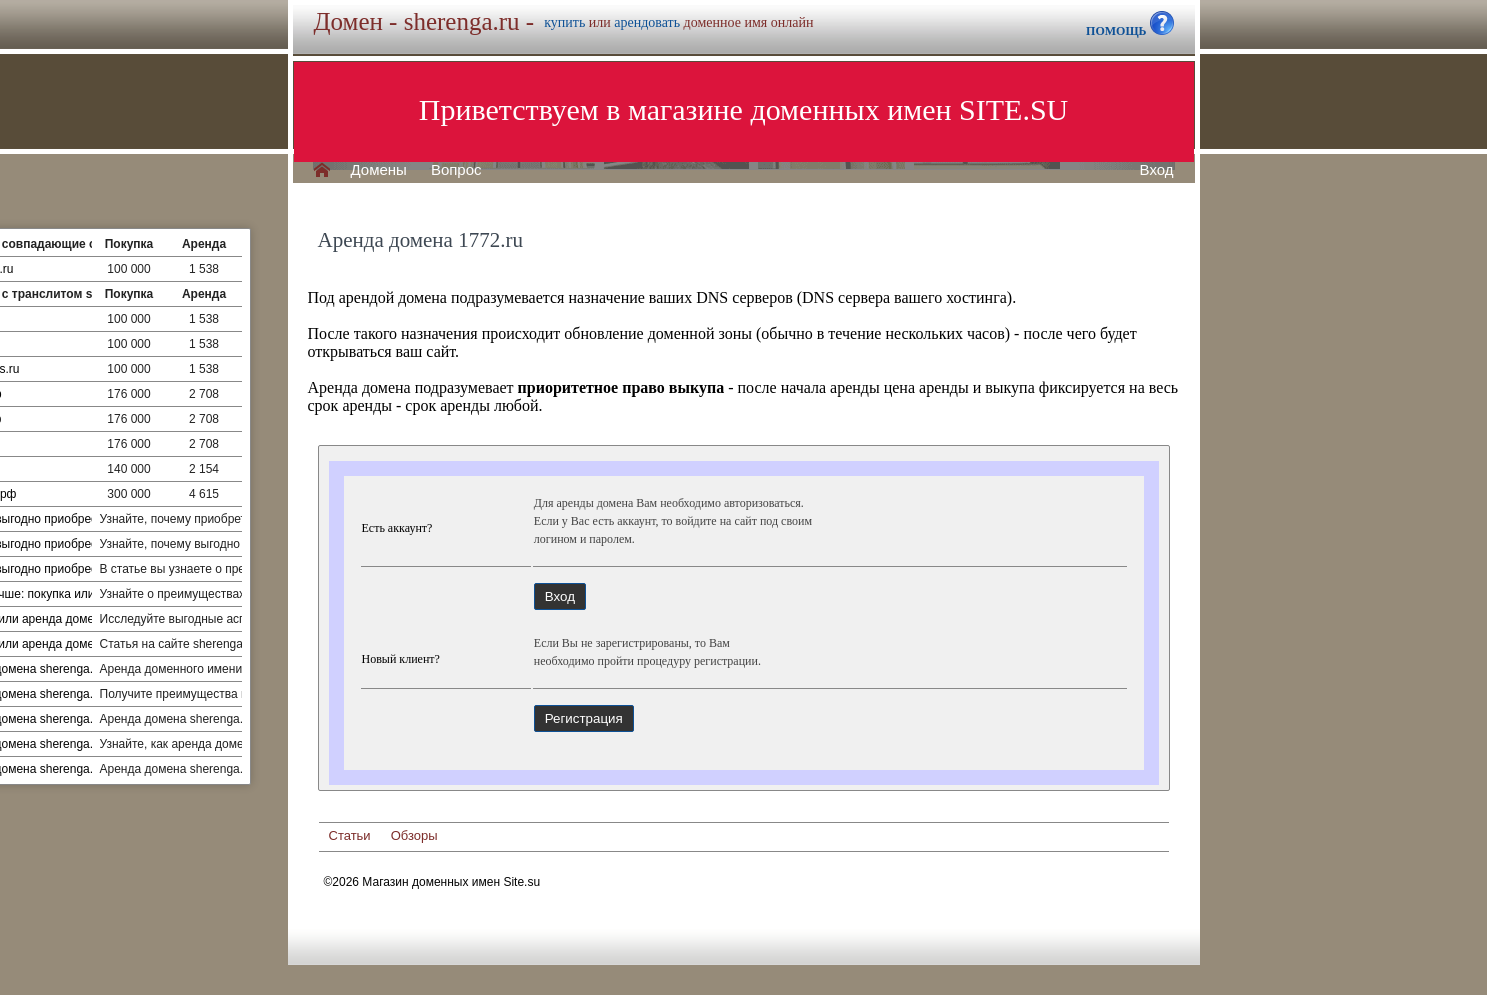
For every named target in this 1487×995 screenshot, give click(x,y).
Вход (1157, 170)
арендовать (647, 22)
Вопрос (456, 170)
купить (564, 22)
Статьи (350, 835)
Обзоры (414, 835)
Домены (379, 170)
